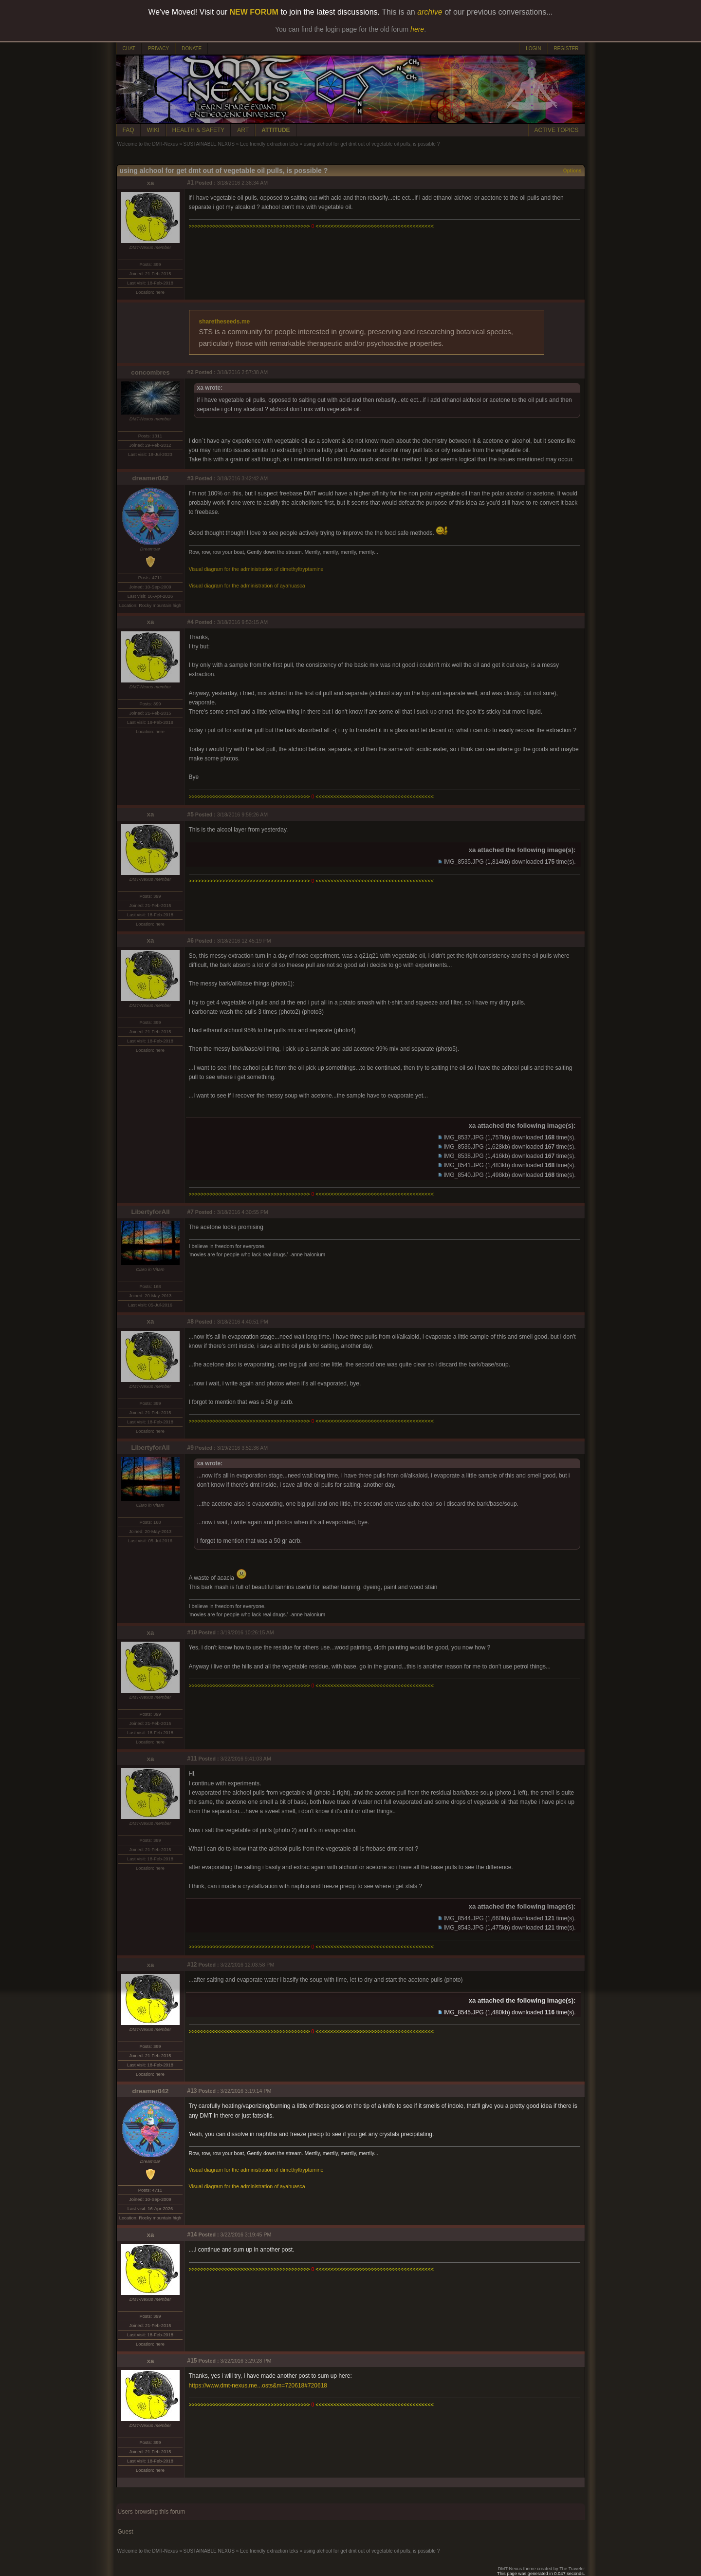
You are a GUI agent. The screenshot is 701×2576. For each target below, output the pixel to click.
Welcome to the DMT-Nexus (147, 144)
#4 (190, 622)
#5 (190, 814)
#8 (190, 1321)
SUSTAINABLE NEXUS (208, 144)
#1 (190, 182)
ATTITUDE (275, 130)
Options (572, 170)
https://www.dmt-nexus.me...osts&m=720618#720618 (258, 2385)
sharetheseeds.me (224, 321)
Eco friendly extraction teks (269, 144)
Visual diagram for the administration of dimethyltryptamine (256, 569)
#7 (190, 1212)
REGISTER (565, 48)
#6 (190, 940)
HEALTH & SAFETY (198, 130)
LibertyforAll (150, 1211)
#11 (192, 1758)
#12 (192, 1964)
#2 (190, 372)
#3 (190, 478)
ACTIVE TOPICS (557, 130)
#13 (192, 2090)
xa (150, 183)
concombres (150, 372)
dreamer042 (150, 478)
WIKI (153, 130)
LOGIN (533, 48)
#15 (192, 2360)
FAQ (128, 130)
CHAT (129, 48)
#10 (192, 1632)
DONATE (192, 48)
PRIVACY (158, 48)
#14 (192, 2234)
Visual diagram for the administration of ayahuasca (247, 585)
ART (243, 130)
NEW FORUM (254, 12)
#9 (190, 1447)
